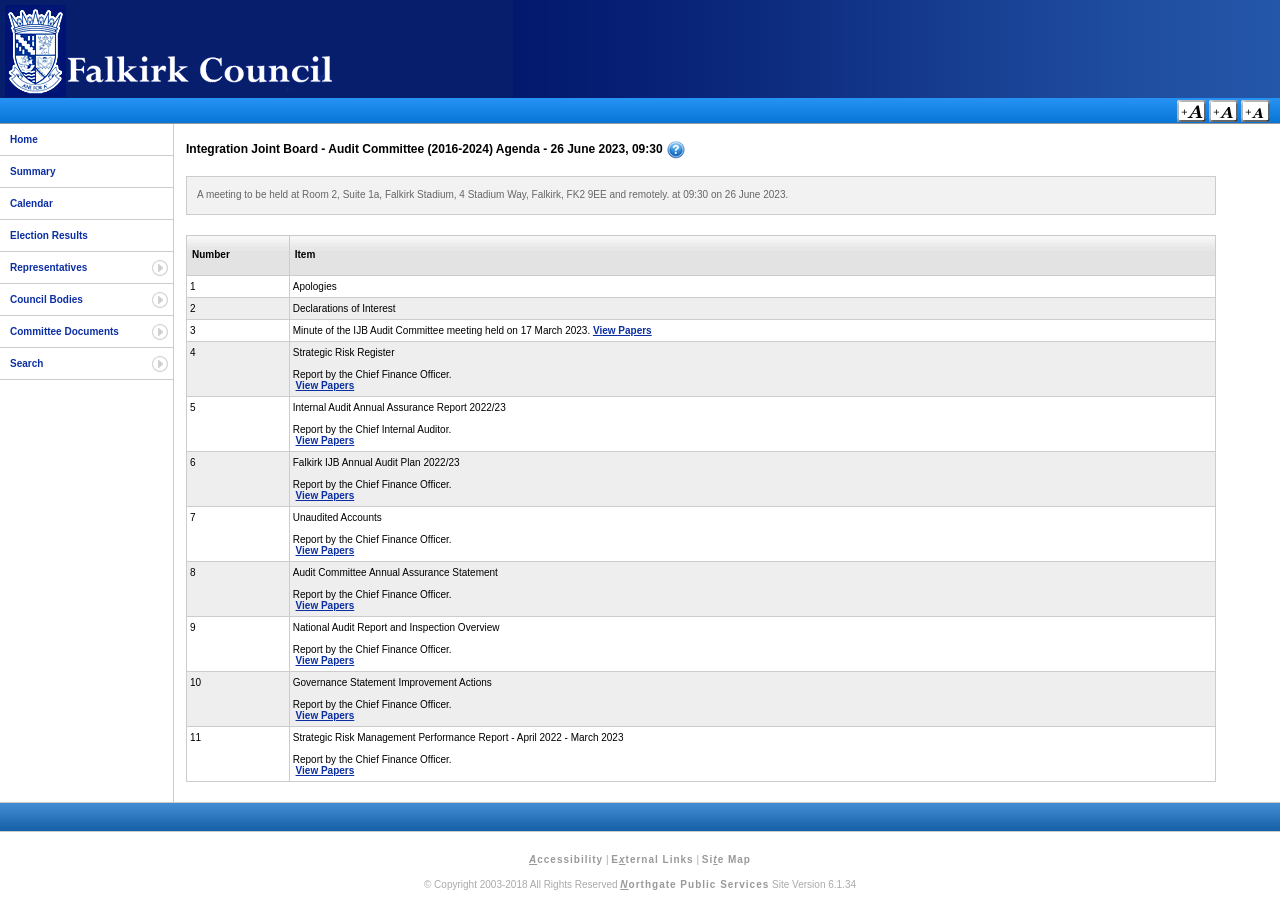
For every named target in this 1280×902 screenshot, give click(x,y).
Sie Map (726, 859)
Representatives (48, 267)
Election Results (49, 235)
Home (24, 139)
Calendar (31, 203)
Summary (33, 171)
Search (26, 363)
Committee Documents (64, 331)
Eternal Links (652, 859)
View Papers (622, 330)
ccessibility (566, 859)
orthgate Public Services (694, 884)
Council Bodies (46, 299)
